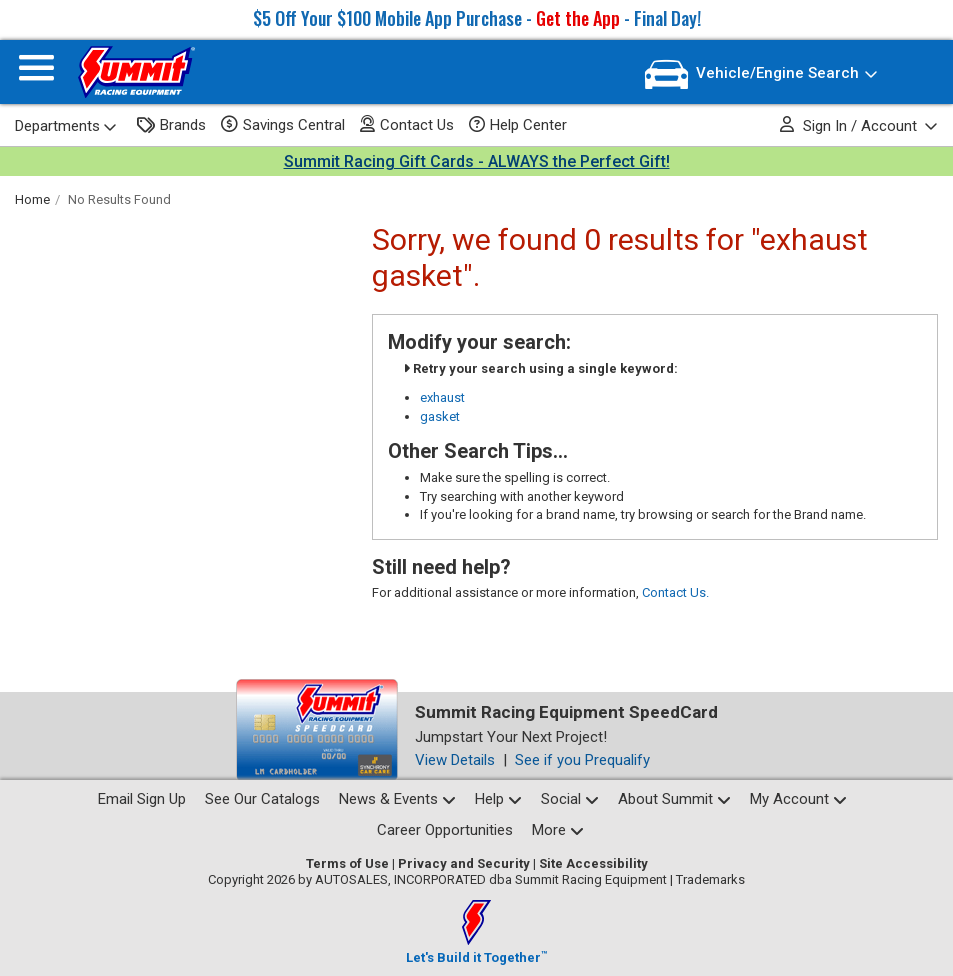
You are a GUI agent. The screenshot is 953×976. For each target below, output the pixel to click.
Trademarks (710, 879)
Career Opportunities (445, 830)
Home (32, 199)
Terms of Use (347, 863)
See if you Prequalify (582, 760)
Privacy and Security (464, 863)
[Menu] (36, 72)
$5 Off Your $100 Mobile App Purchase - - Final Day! (477, 18)
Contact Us (407, 124)
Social (570, 799)
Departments (66, 126)
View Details (455, 760)
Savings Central (283, 125)
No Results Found (119, 199)
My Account (798, 799)
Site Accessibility (593, 863)
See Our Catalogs (262, 799)
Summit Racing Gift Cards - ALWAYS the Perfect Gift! (477, 161)
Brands (171, 125)
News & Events (397, 799)
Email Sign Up (142, 799)
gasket (440, 416)
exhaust (442, 397)
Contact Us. (675, 592)
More (558, 830)
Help (498, 799)
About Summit (674, 799)
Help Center (518, 125)
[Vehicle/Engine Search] (761, 74)
